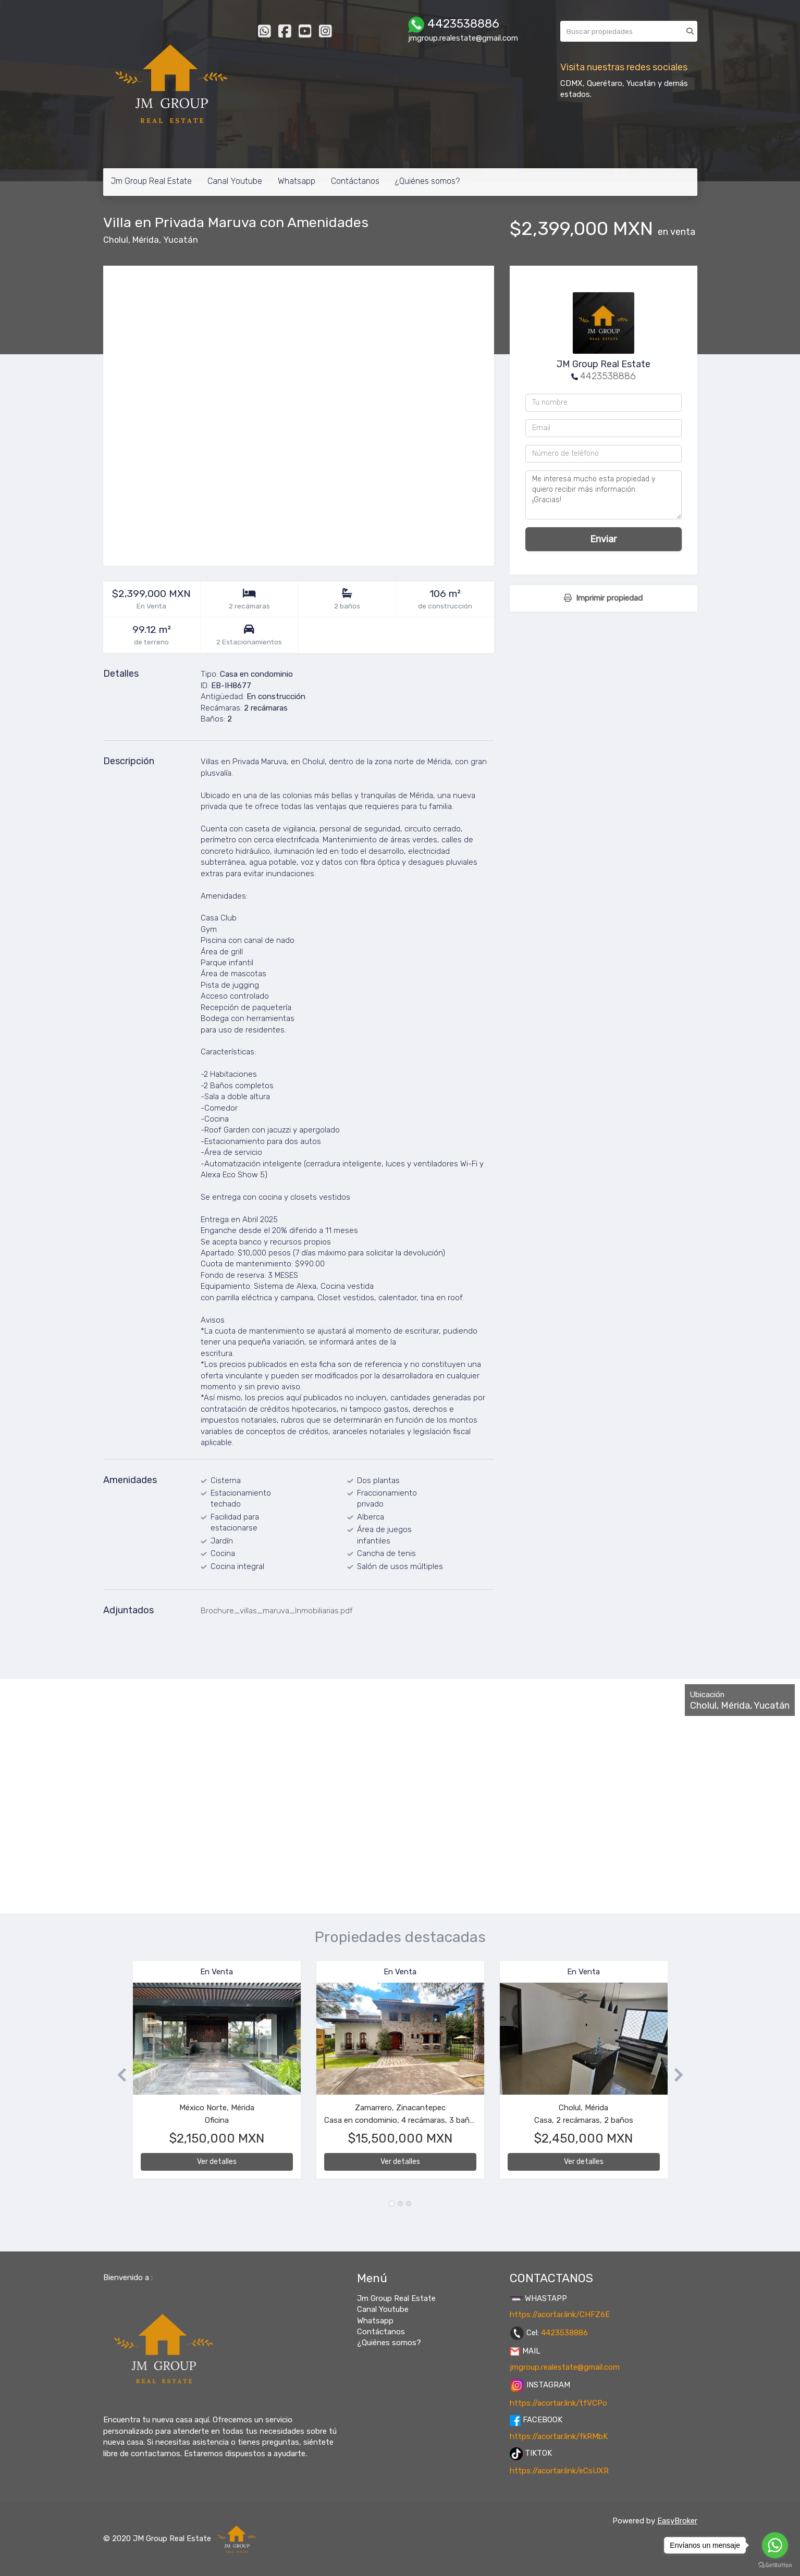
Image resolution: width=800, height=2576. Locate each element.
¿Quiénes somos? (427, 181)
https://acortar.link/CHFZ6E (560, 2314)
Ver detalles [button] (217, 2161)
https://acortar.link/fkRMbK (559, 2436)
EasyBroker (677, 2520)
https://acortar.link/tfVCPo (558, 2403)
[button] (118, 2075)
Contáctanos (355, 181)
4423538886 (608, 376)
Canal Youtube (234, 181)
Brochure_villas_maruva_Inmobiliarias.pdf (277, 1610)
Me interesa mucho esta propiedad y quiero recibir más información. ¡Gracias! (603, 494)
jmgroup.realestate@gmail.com (565, 2367)
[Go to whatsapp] (775, 2545)
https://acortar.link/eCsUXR (559, 2470)
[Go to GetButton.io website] (775, 2565)
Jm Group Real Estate (151, 181)
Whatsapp (296, 181)
